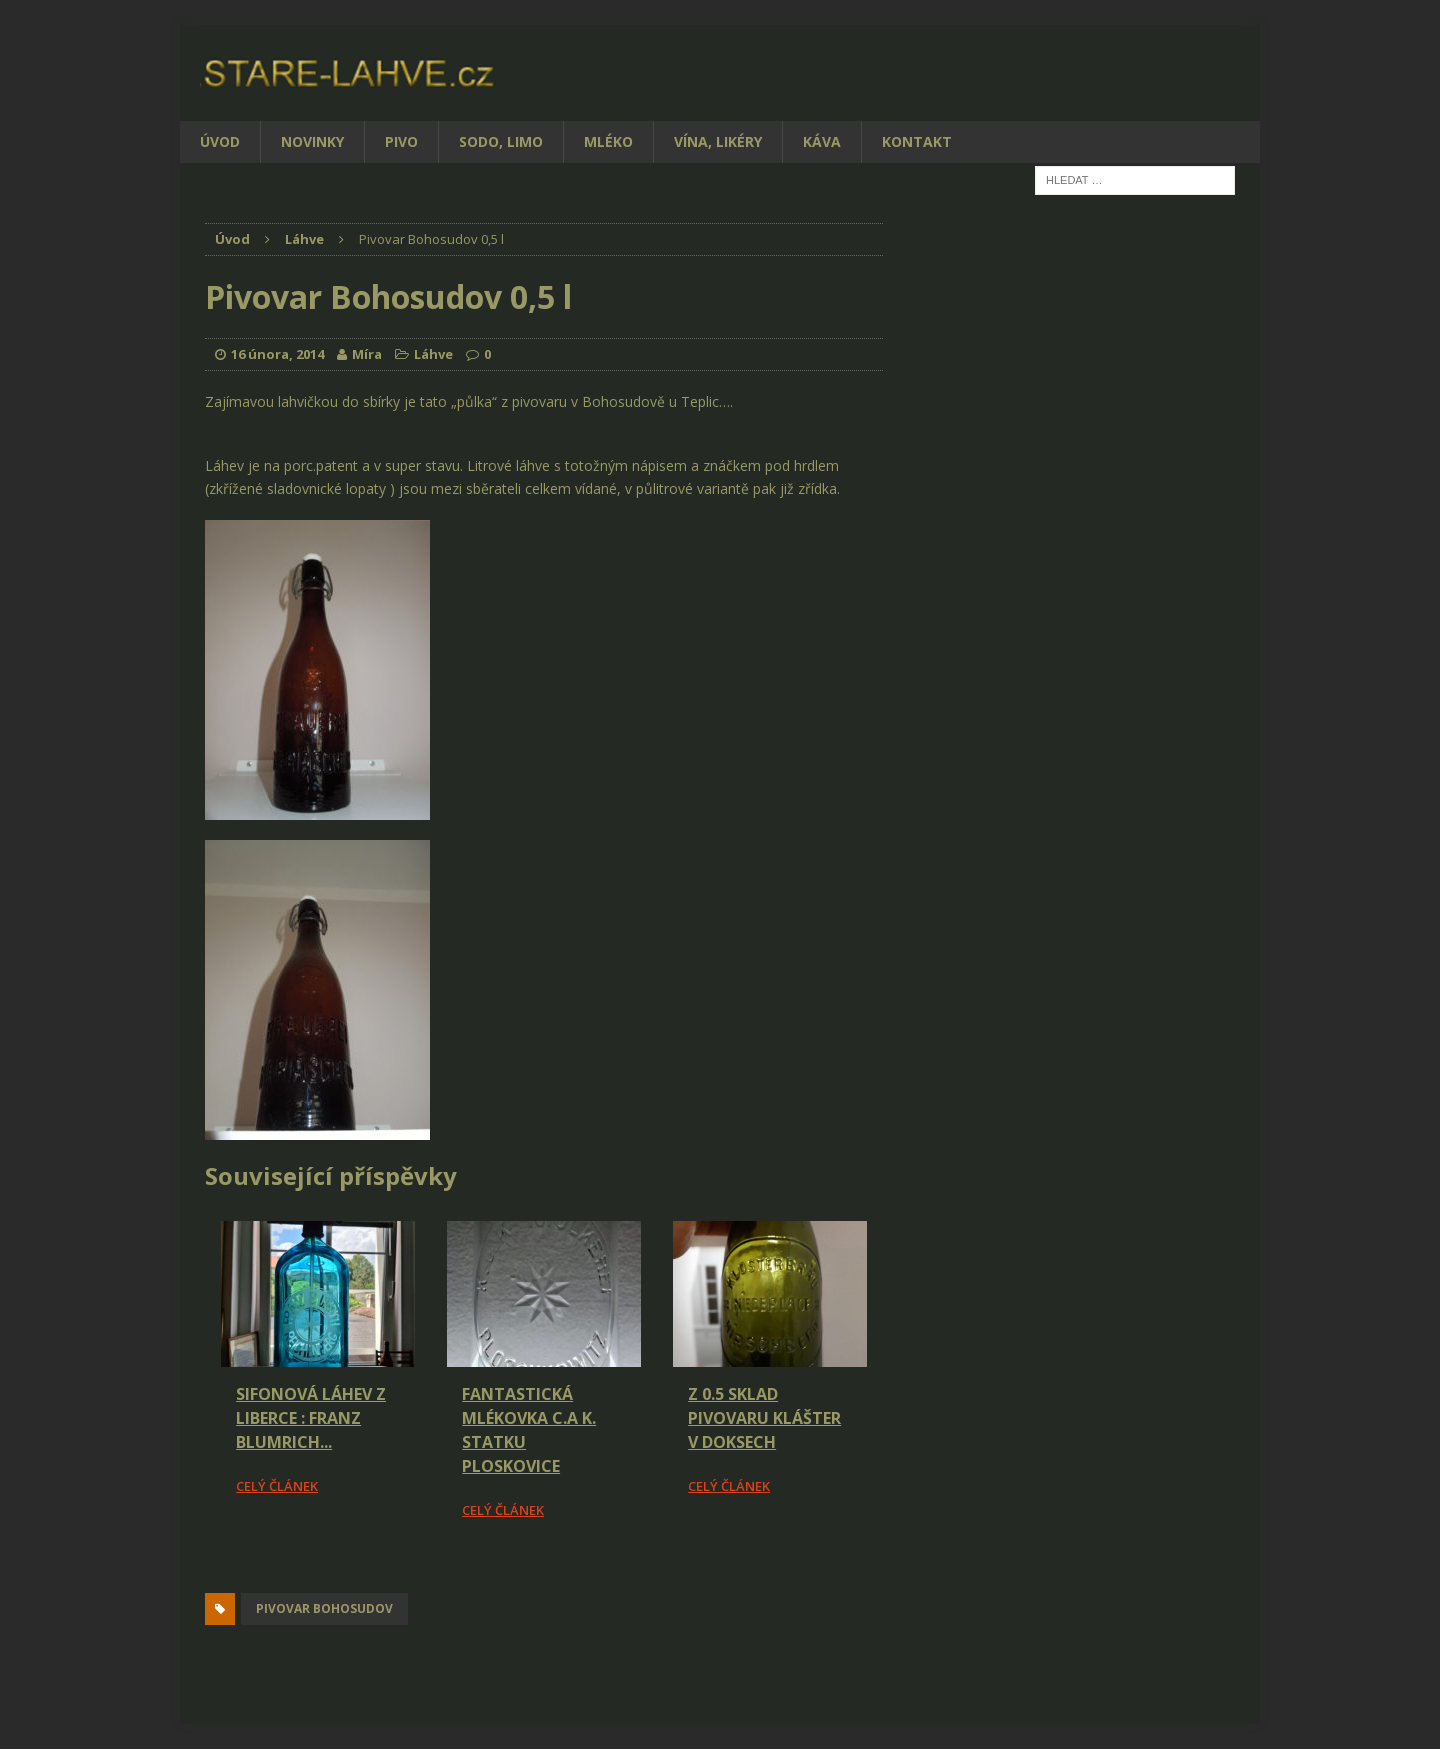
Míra (367, 354)
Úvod (220, 141)
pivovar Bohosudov (324, 1608)
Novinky (312, 141)
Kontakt (917, 141)
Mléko (608, 141)
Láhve (433, 354)
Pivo (401, 141)
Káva (822, 141)
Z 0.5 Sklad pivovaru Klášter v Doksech (764, 1418)
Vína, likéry (718, 141)
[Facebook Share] (208, 1577)
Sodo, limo (501, 141)
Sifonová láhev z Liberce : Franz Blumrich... (311, 1418)
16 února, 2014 (277, 354)
